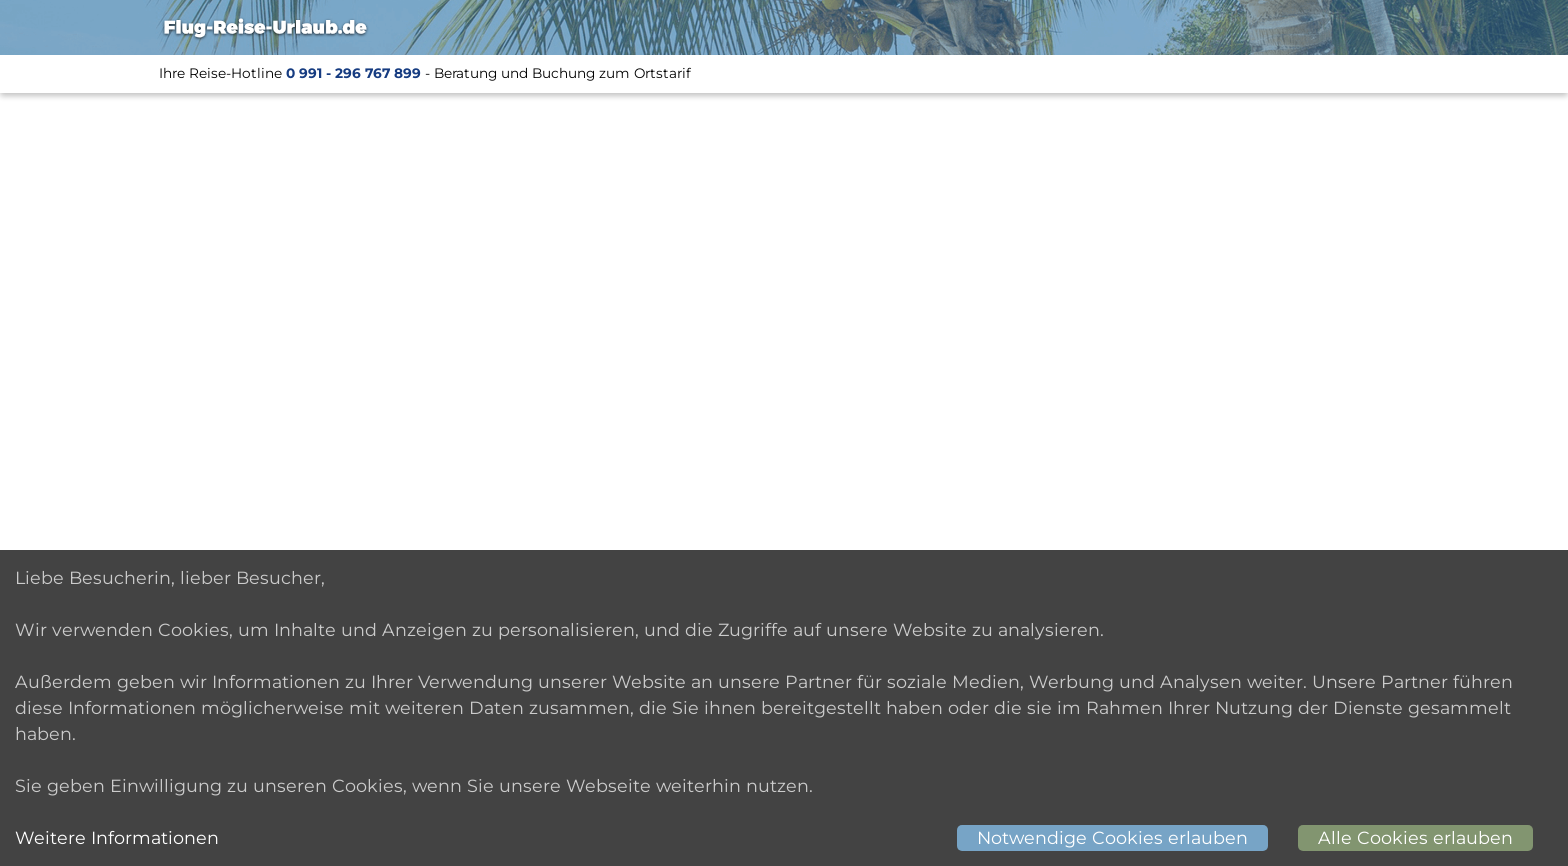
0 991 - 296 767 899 (353, 73)
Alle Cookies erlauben (1415, 837)
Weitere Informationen (117, 837)
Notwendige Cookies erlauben (1112, 837)
